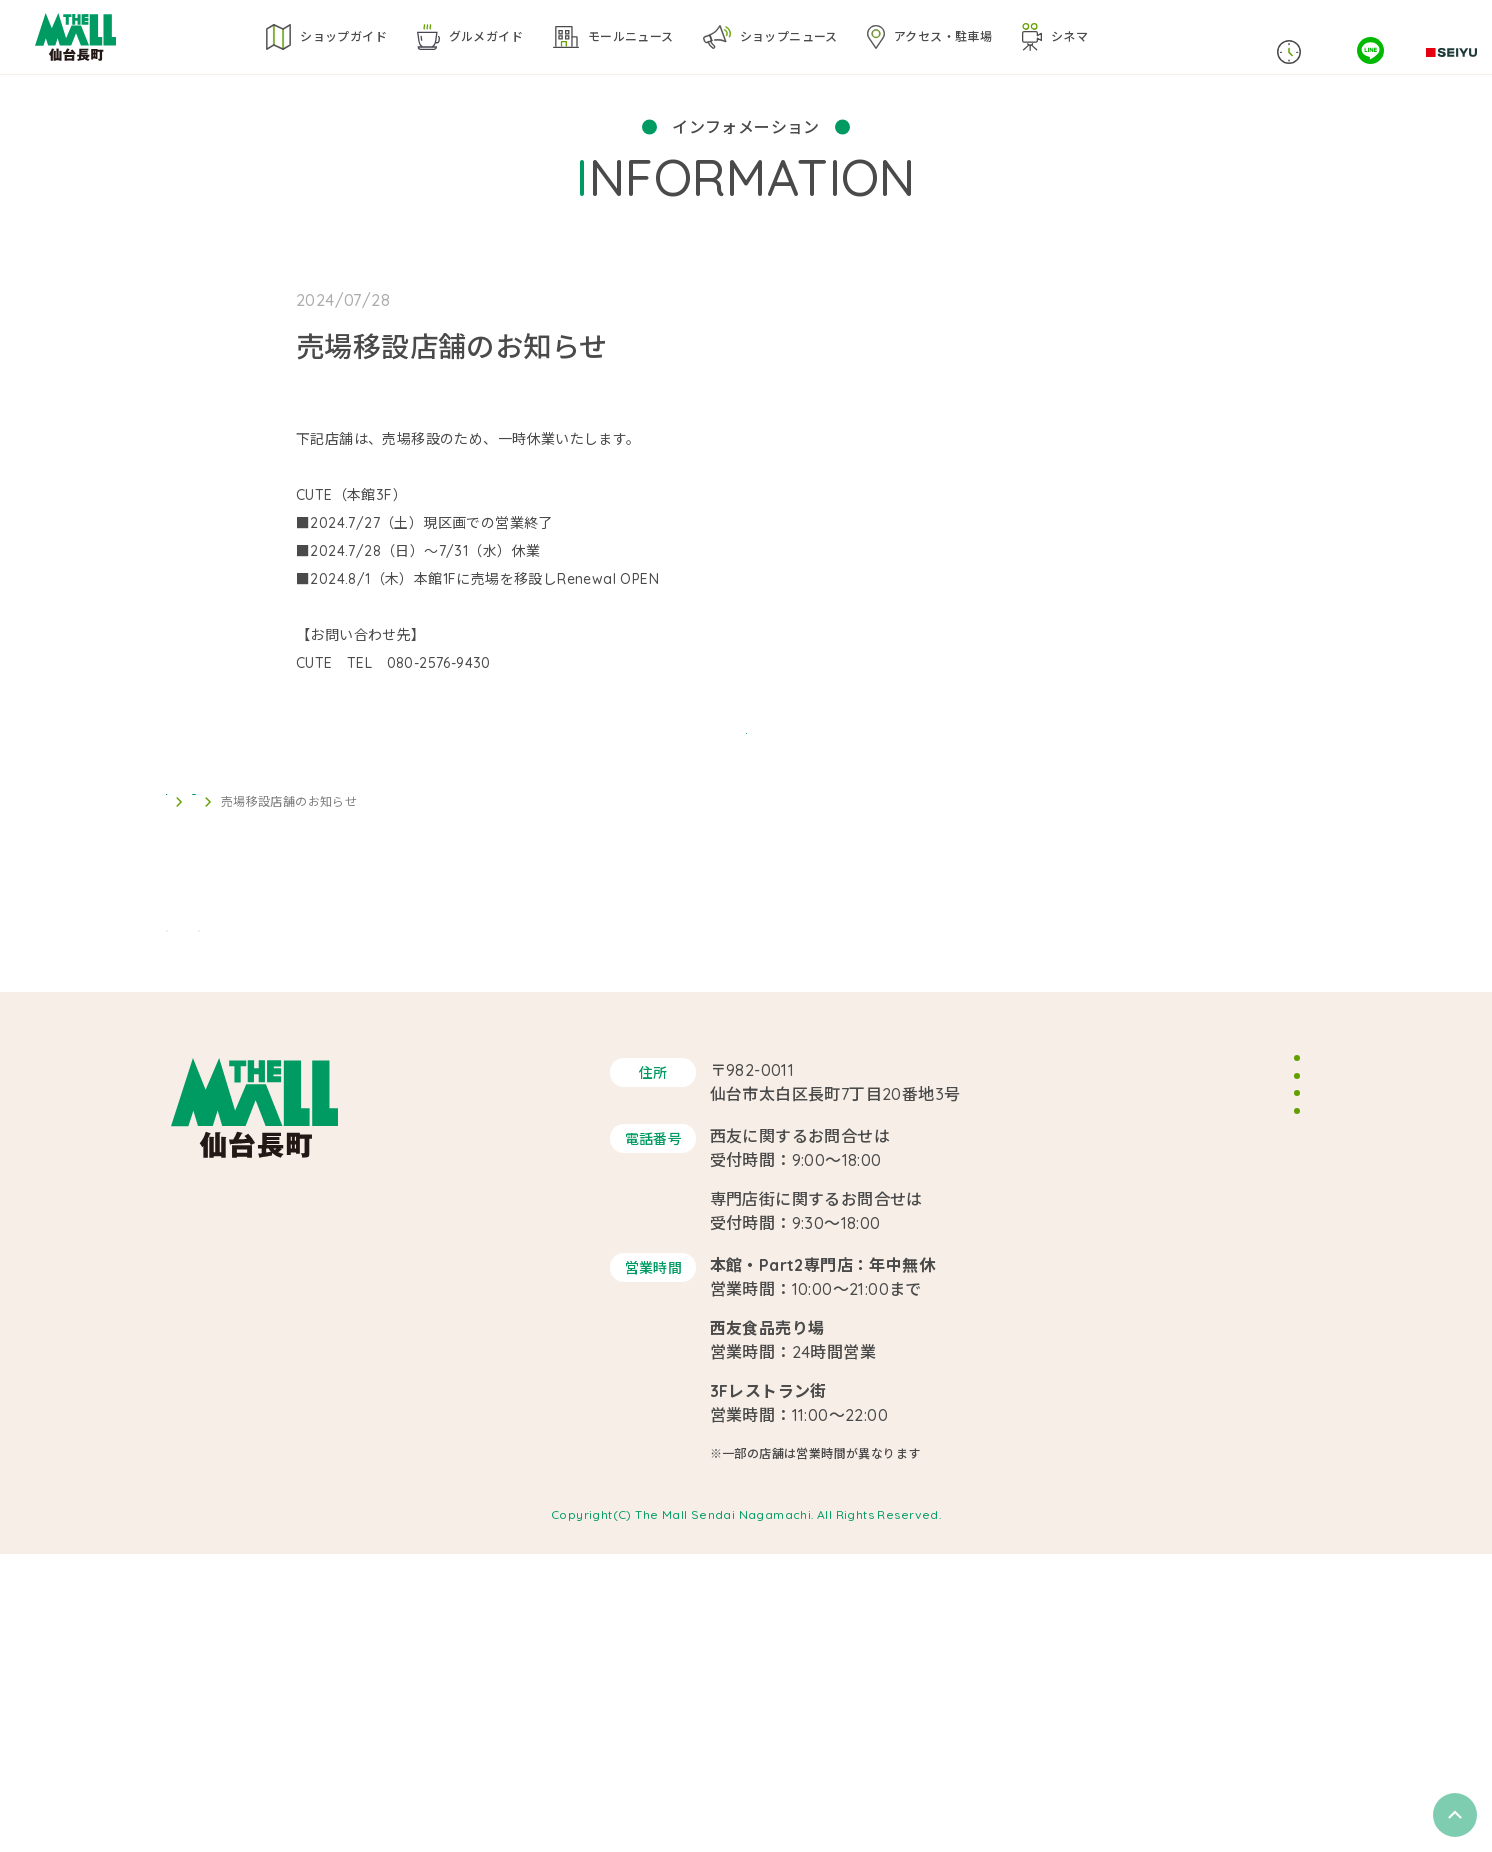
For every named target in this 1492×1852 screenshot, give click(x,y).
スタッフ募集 (1187, 1362)
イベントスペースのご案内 (1229, 1320)
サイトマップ (1187, 1445)
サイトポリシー (1194, 1403)
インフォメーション (272, 937)
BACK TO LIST (746, 840)
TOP (178, 937)
